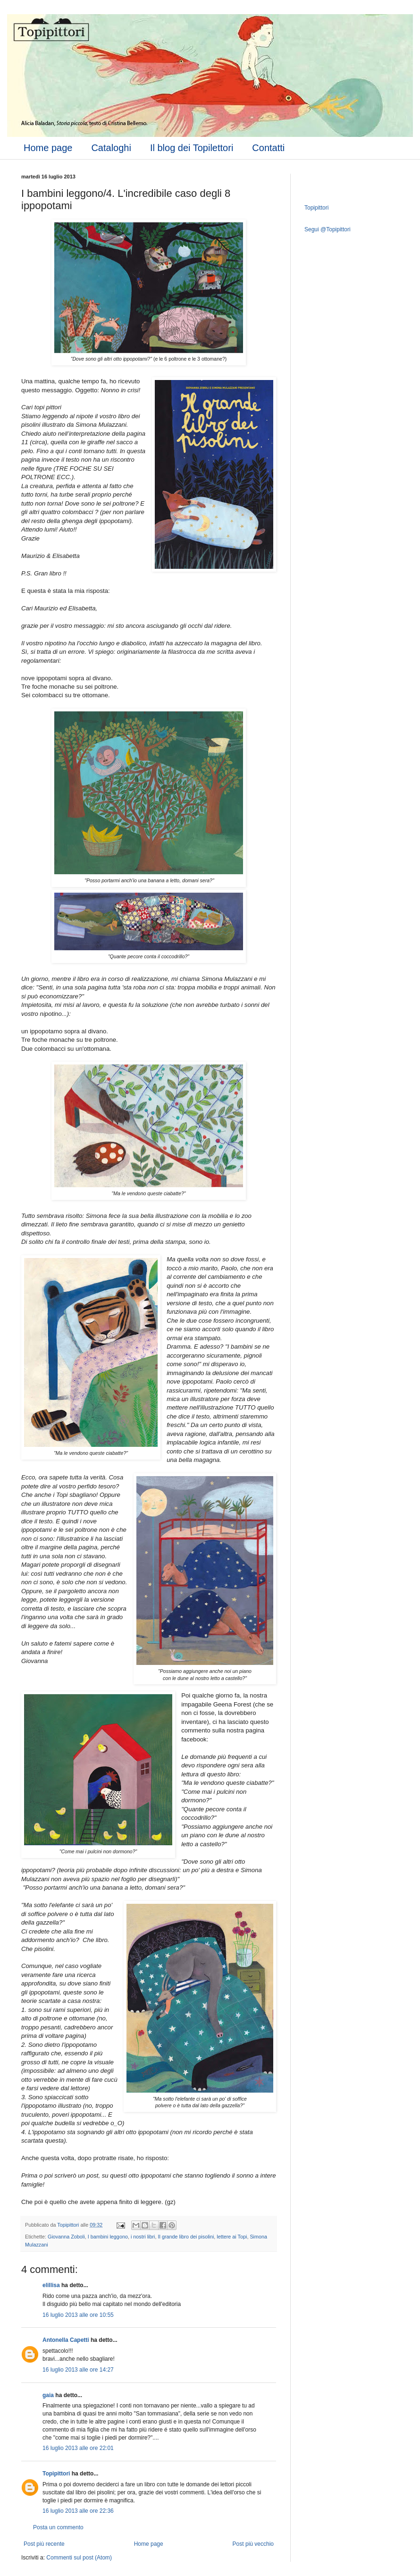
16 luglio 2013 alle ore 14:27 (78, 2369)
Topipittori (56, 2473)
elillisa (51, 2285)
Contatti (268, 148)
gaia (48, 2395)
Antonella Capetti (65, 2340)
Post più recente (44, 2544)
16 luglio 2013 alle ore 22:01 (78, 2448)
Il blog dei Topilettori (191, 148)
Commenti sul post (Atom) (79, 2557)
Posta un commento (58, 2527)
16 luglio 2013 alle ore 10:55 (78, 2315)
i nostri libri (143, 2236)
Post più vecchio (253, 2544)
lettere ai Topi (232, 2236)
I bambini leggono (108, 2236)
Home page (48, 148)
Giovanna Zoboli (66, 2236)
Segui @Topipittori (327, 229)
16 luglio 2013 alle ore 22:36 (78, 2511)
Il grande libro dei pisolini (186, 2236)
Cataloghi (111, 148)
